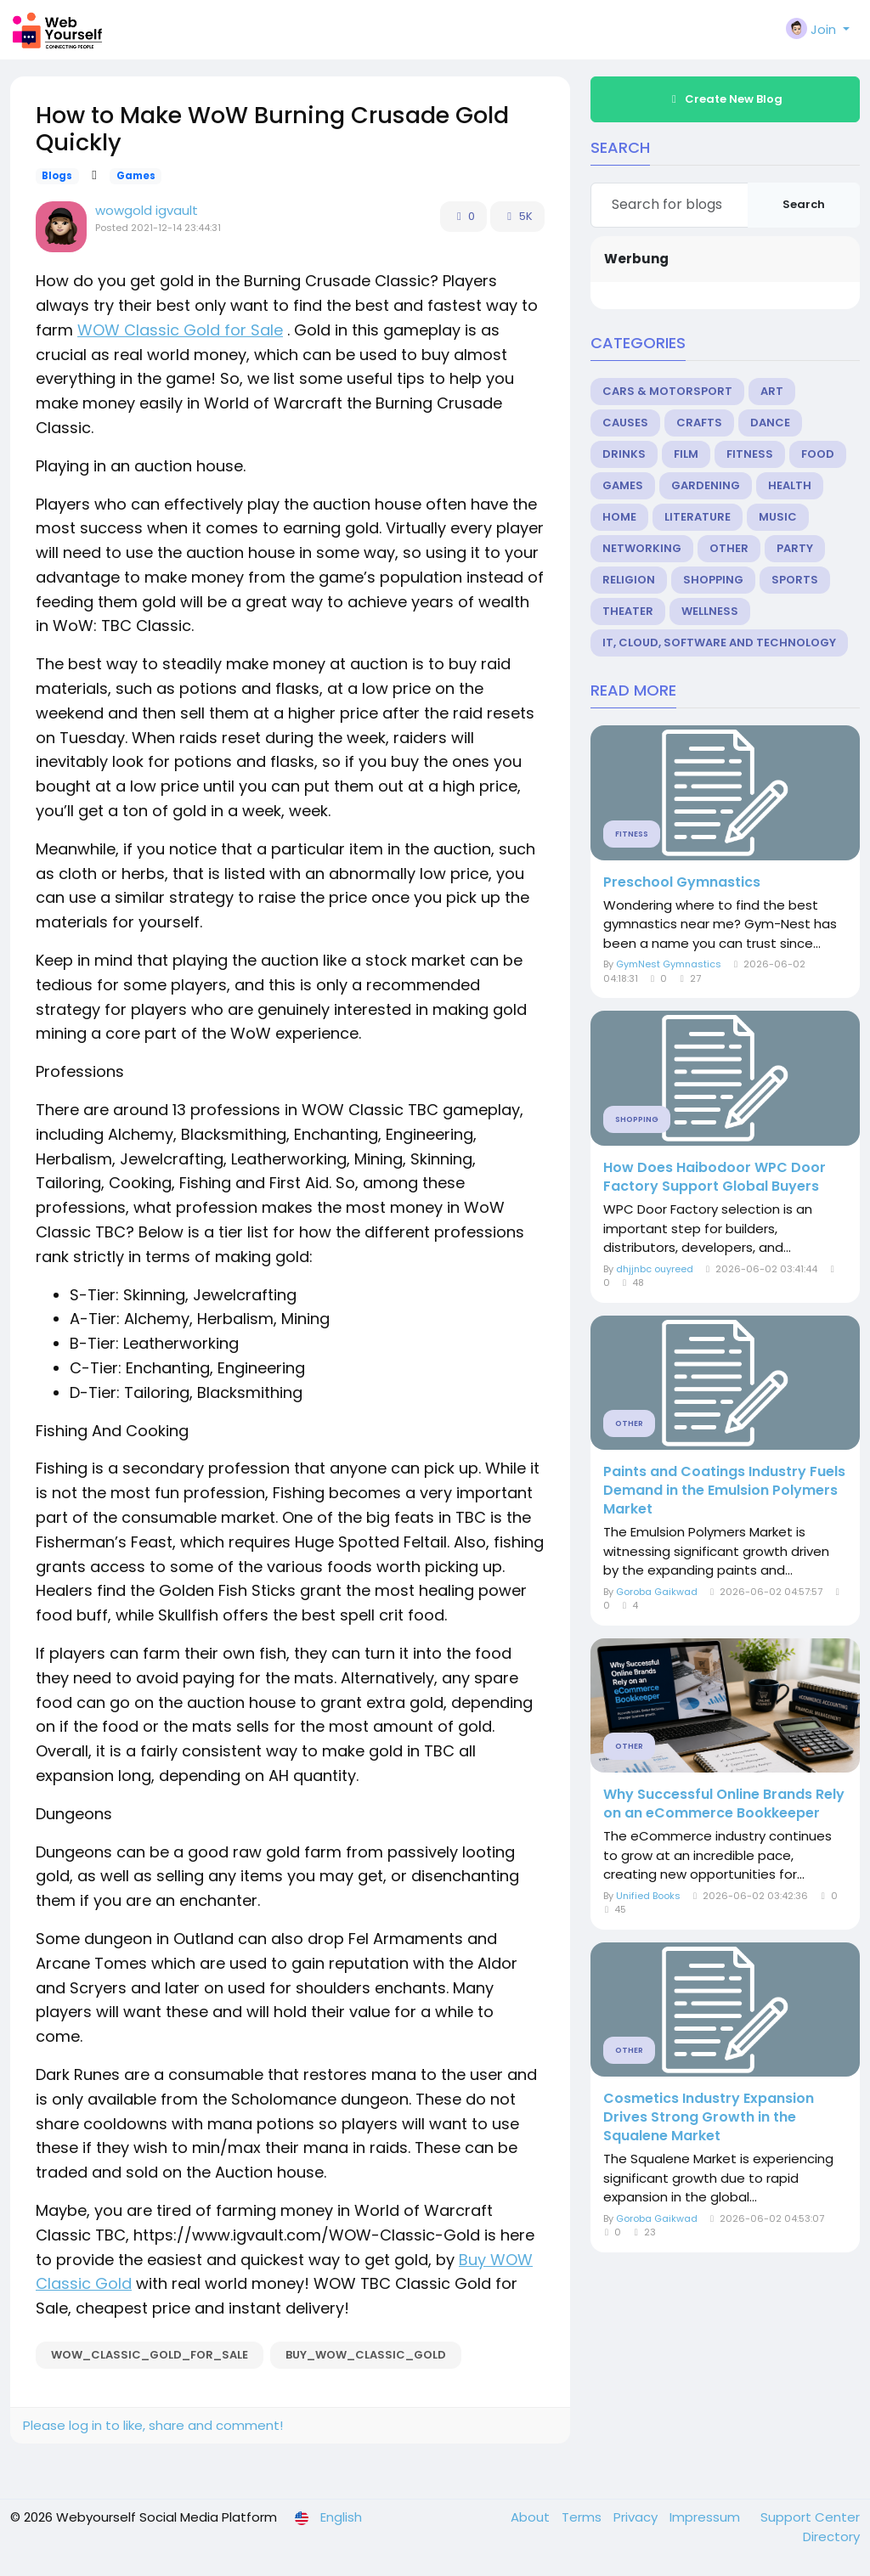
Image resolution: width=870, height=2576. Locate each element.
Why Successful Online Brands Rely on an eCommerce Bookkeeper (724, 1804)
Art (771, 391)
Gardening (705, 485)
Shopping (713, 580)
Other (729, 548)
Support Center (810, 2517)
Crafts (699, 422)
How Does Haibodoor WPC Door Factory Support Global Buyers (714, 1177)
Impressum (706, 2517)
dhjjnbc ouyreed (654, 1269)
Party (795, 548)
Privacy (637, 2517)
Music (778, 517)
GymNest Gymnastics (668, 964)
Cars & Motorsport (667, 391)
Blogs (57, 176)
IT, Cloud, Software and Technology (719, 642)
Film (686, 454)
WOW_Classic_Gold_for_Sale (149, 2355)
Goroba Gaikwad (657, 1591)
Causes (625, 422)
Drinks (624, 454)
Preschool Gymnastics (681, 882)
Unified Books (648, 1895)
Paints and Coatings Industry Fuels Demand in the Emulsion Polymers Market (724, 1491)
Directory (831, 2536)
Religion (628, 580)
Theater (627, 611)
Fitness (749, 454)
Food (817, 454)
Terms (583, 2517)
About (532, 2517)
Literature (697, 517)
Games (135, 176)
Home (619, 517)
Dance (770, 422)
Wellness (709, 611)
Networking (641, 548)
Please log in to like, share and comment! (153, 2425)
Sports (794, 580)
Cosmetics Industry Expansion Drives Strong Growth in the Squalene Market (708, 2117)
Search (803, 204)
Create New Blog (724, 99)
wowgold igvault (146, 210)
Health (789, 485)
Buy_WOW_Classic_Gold (365, 2355)
